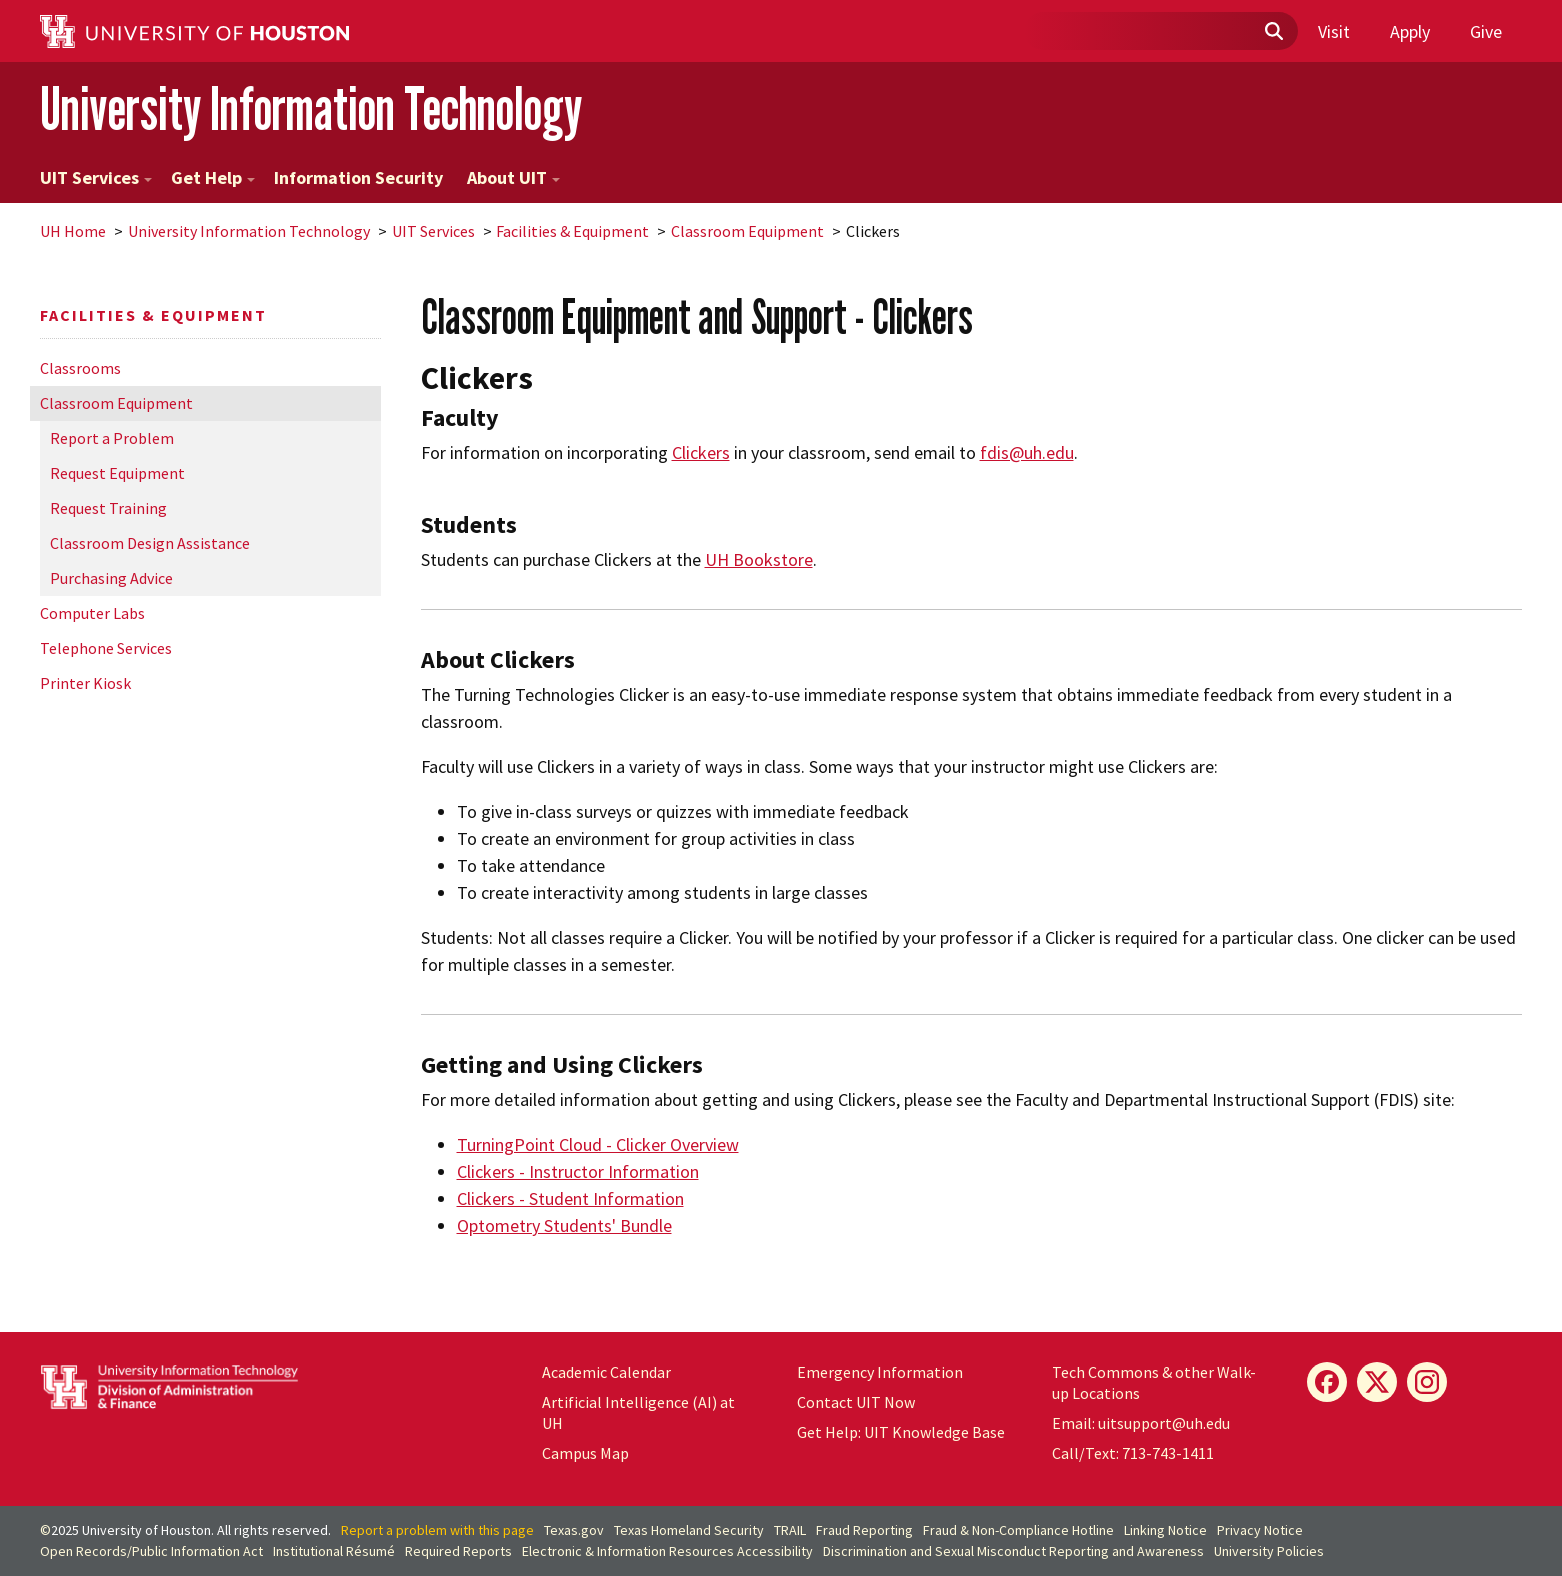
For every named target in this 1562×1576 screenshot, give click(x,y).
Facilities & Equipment (572, 231)
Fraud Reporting (864, 1530)
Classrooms (80, 368)
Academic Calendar (606, 1372)
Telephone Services (106, 648)
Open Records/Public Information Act (151, 1551)
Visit (1334, 31)
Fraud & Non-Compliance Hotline (1018, 1530)
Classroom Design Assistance (150, 543)
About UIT (513, 177)
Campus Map (585, 1453)
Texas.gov (574, 1530)
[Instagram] (1427, 1382)
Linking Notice (1165, 1530)
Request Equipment (117, 473)
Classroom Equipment (747, 231)
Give (1486, 31)
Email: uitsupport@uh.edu (1141, 1423)
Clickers (701, 452)
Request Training (108, 508)
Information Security (358, 177)
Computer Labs (92, 613)
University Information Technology (311, 108)
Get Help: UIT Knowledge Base (901, 1432)
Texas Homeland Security (689, 1530)
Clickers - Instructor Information (578, 1171)
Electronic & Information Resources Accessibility (667, 1551)
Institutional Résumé (334, 1551)
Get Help (213, 177)
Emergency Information (880, 1372)
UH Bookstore (759, 559)
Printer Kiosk (85, 683)
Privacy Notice (1260, 1530)
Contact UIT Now (856, 1402)
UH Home (73, 231)
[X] (1377, 1382)
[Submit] (1273, 32)
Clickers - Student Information (570, 1198)
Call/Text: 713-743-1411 (1133, 1453)
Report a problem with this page (437, 1530)
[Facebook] (1327, 1382)
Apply (1410, 31)
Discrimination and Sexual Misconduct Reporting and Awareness (1013, 1551)
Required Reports (458, 1551)
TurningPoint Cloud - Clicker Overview (598, 1144)
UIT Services (96, 177)
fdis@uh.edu (1027, 452)
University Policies (1269, 1551)
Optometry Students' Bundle (564, 1225)
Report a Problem (112, 438)
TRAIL (790, 1530)
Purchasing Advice (111, 578)
